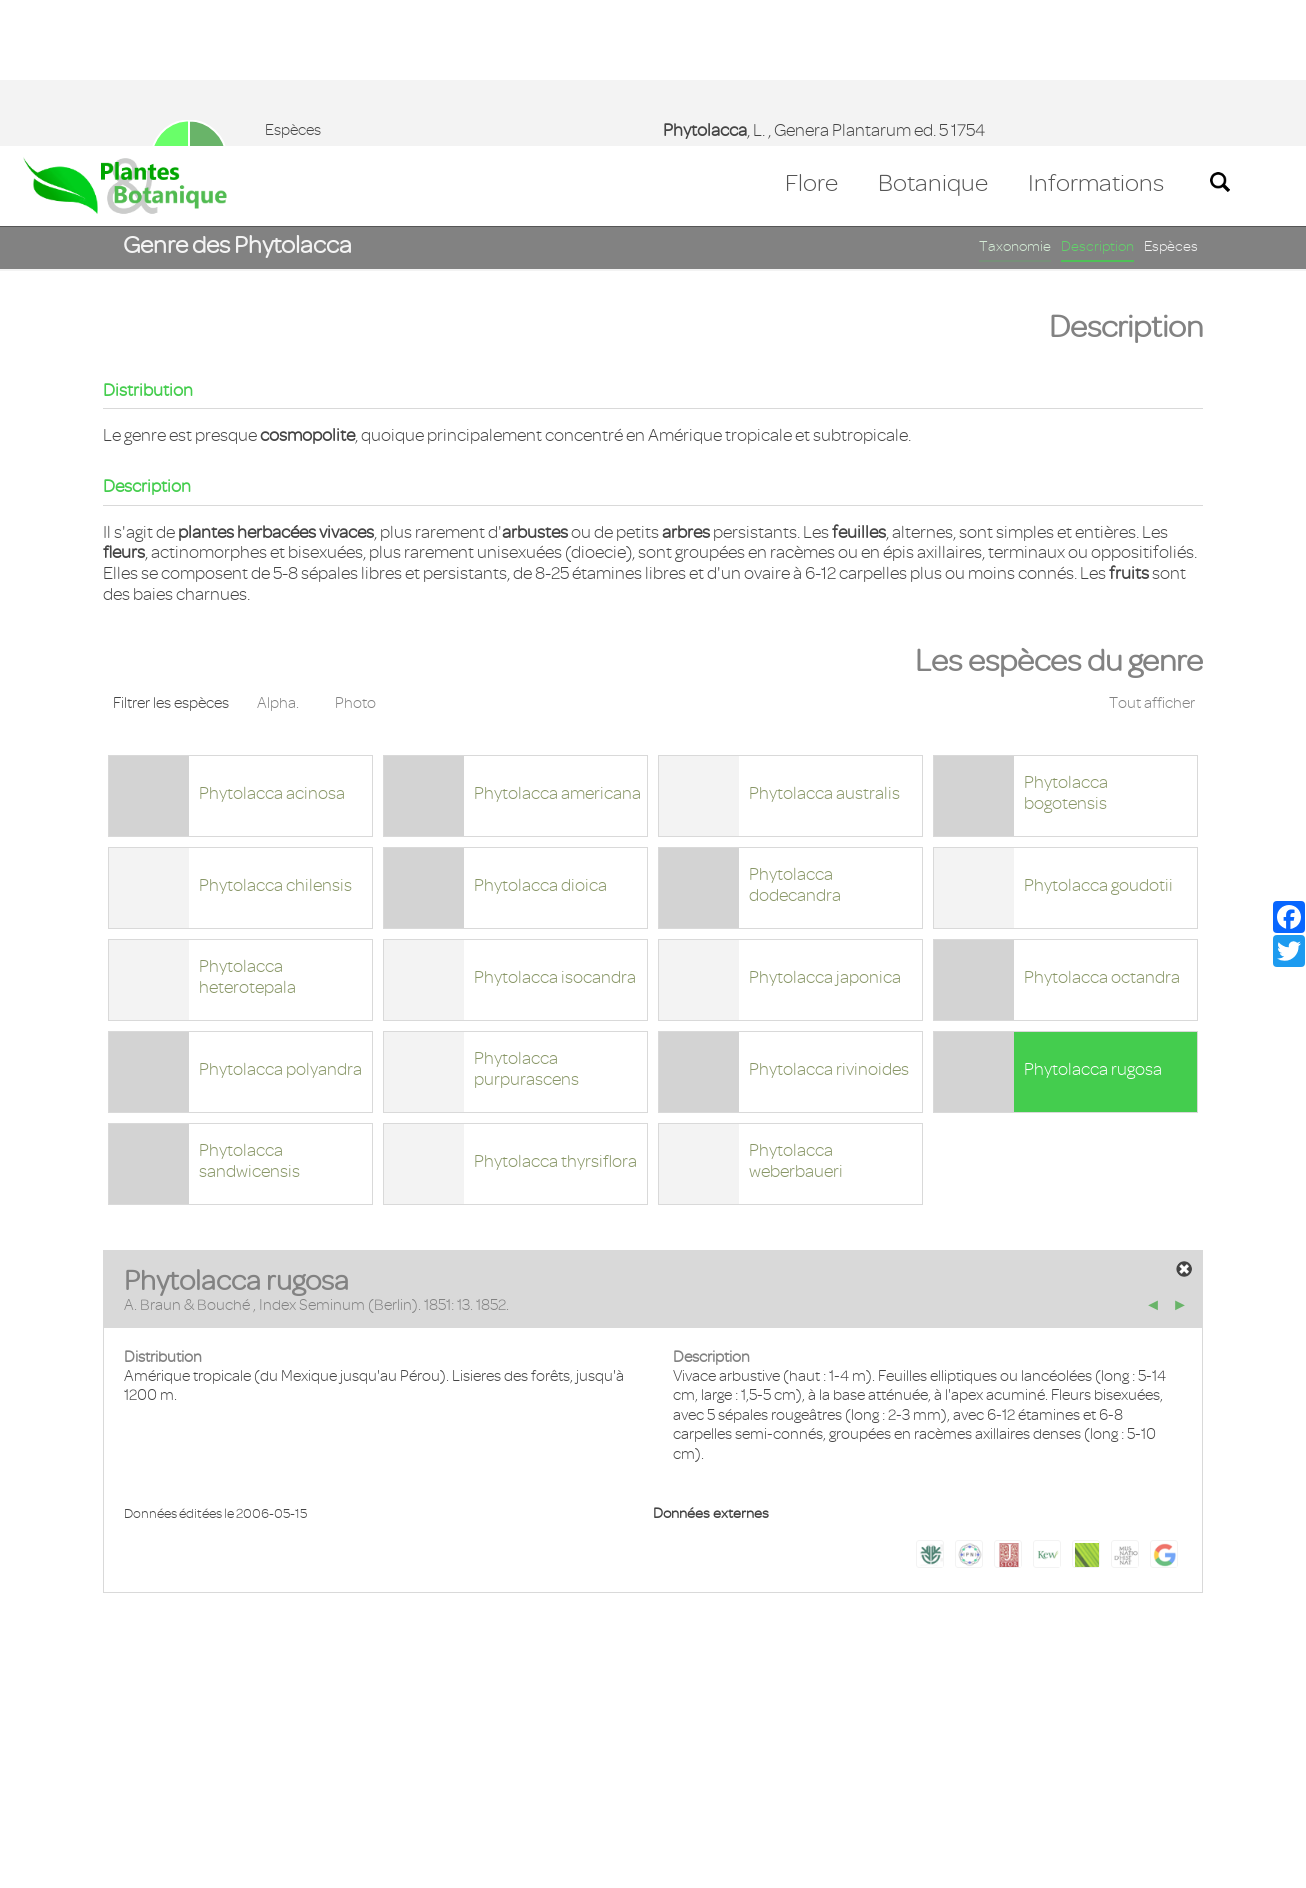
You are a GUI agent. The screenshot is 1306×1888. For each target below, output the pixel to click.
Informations (1096, 37)
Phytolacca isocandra (555, 831)
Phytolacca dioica (540, 739)
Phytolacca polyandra (280, 923)
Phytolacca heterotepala (247, 830)
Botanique (933, 37)
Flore (811, 37)
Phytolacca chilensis (275, 739)
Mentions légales (174, 1772)
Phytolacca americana (557, 647)
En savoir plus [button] (565, 1861)
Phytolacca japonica (825, 831)
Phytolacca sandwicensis (249, 1014)
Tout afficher (1152, 557)
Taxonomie (1015, 100)
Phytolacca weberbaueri (796, 1014)
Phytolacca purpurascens (526, 922)
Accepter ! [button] (1236, 1862)
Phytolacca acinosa (272, 647)
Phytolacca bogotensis (1066, 646)
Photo (355, 557)
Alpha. (278, 557)
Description (1097, 100)
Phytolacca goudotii (1098, 739)
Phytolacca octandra (1102, 831)
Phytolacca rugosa (1093, 923)
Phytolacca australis (824, 647)
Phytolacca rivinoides (829, 923)
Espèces (1171, 100)
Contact (62, 1772)
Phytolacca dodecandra (795, 738)
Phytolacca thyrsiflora (555, 1015)
